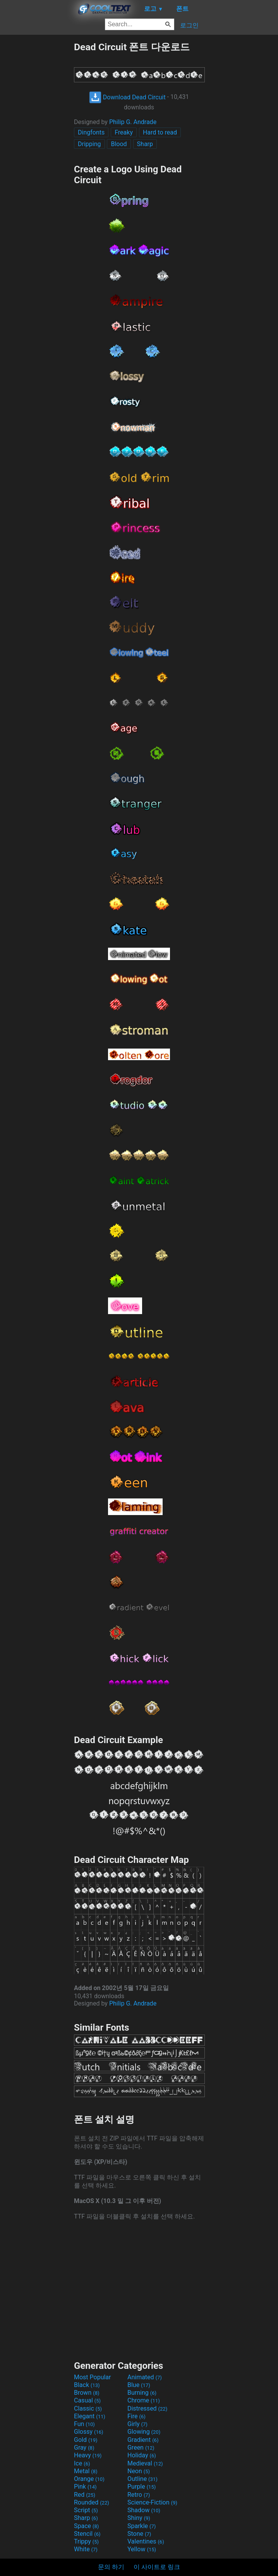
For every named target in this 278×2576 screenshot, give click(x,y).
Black (87, 2385)
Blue (138, 2385)
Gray (84, 2447)
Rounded (91, 2502)
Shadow (143, 2510)
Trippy (86, 2541)
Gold (86, 2439)
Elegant (89, 2416)
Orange (89, 2478)
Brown (86, 2392)
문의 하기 (111, 2567)
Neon (138, 2471)
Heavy (87, 2455)
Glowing (143, 2431)
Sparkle (141, 2526)
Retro (138, 2494)
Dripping (89, 144)
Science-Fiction (152, 2502)
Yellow (141, 2549)
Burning (141, 2392)
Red (84, 2494)
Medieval (145, 2463)
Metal (86, 2471)
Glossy (88, 2431)
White (86, 2549)
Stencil (87, 2533)
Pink (85, 2486)
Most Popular (92, 2377)
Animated (144, 2377)
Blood (119, 144)
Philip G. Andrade (132, 122)
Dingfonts (91, 132)
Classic (88, 2408)
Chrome (143, 2400)
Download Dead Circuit (127, 97)
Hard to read (160, 132)
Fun (84, 2424)
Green (140, 2447)
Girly (137, 2424)
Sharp (145, 144)
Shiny (138, 2518)
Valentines (145, 2541)
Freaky (124, 132)
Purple (141, 2486)
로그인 (189, 25)
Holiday (141, 2455)
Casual (87, 2400)
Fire (136, 2416)
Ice (82, 2463)
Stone (139, 2533)
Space (86, 2526)
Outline (142, 2478)
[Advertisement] (37, 156)
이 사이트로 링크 (157, 2567)
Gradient (142, 2439)
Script (86, 2510)
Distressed (147, 2408)
